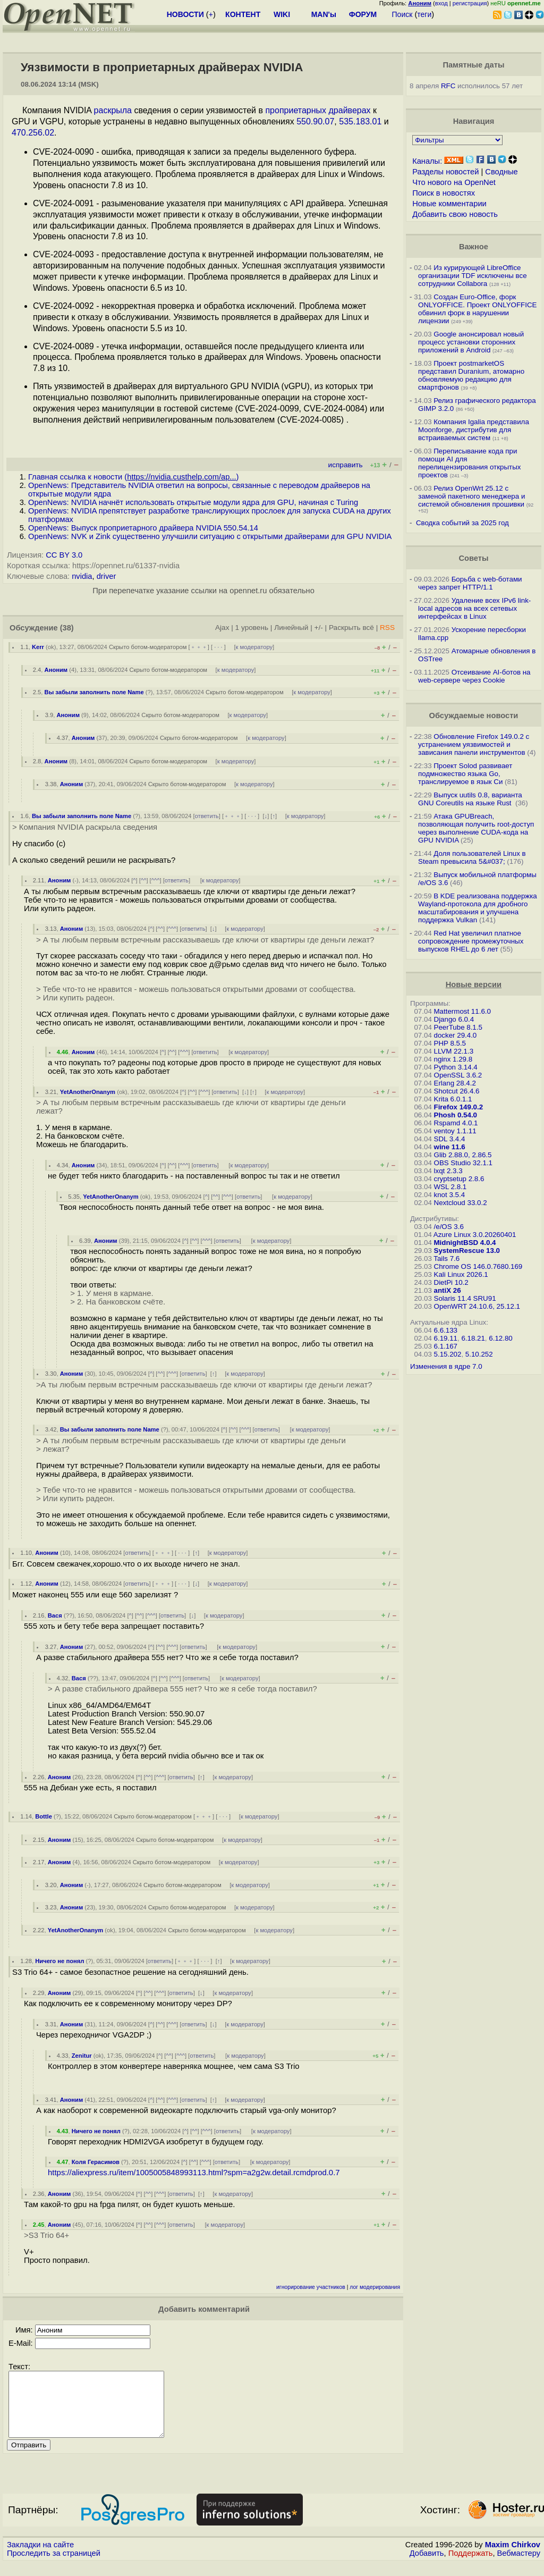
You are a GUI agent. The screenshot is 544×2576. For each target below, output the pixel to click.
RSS (387, 628)
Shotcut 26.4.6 (457, 1091)
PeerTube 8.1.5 (458, 1027)
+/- (318, 628)
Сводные (501, 171)
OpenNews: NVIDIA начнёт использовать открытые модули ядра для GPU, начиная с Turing (193, 502)
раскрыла (113, 110)
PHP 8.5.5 (450, 1043)
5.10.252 (479, 1354)
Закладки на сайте (40, 2557)
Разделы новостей (445, 171)
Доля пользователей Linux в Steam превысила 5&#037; (472, 857)
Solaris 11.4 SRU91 (465, 1298)
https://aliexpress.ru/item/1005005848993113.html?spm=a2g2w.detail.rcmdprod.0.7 (193, 2172)
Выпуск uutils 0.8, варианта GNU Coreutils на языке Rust (470, 799)
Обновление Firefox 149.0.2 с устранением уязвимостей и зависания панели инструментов (473, 744)
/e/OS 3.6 (449, 1227)
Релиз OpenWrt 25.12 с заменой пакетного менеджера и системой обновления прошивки (471, 496)
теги (424, 14)
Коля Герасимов (96, 2162)
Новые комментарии (449, 203)
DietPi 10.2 (451, 1282)
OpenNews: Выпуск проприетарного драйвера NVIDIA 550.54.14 (143, 528)
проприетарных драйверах (317, 110)
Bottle (43, 1816)
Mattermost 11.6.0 (462, 1011)
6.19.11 (445, 1338)
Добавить (427, 2566)
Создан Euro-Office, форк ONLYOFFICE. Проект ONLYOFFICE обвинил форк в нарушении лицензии (477, 309)
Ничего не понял (59, 1961)
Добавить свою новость (455, 214)
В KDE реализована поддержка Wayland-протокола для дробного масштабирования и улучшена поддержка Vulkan (477, 908)
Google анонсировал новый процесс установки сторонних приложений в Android (471, 342)
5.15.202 (448, 1354)
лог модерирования (375, 2287)
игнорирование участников (310, 2287)
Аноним (56, 670)
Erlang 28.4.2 (455, 1083)
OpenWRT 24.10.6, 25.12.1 (477, 1306)
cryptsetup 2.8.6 (459, 1179)
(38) (67, 628)
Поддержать (470, 2566)
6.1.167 (445, 1346)
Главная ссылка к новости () (133, 477)
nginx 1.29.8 (453, 1059)
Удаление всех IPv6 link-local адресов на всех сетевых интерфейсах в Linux (474, 608)
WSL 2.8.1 (450, 1187)
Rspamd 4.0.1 (456, 1123)
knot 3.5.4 (449, 1195)
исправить (345, 465)
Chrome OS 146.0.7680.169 (478, 1266)
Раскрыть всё (351, 628)
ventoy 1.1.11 (455, 1131)
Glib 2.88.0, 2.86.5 (463, 1155)
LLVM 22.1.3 (454, 1051)
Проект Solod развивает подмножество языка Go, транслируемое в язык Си (465, 774)
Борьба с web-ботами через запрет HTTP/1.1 (470, 583)
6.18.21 (472, 1338)
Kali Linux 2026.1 (461, 1274)
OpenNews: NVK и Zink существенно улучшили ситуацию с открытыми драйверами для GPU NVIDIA (210, 536)
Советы (473, 558)
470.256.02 (33, 132)
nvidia (82, 576)
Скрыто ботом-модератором (148, 647)
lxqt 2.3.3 (448, 1171)
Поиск (402, 14)
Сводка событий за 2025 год (462, 523)
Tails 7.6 (447, 1258)
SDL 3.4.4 (449, 1139)
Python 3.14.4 (456, 1067)
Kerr (38, 647)
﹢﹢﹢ (199, 647)
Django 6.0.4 (454, 1019)
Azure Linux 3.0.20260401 (475, 1235)
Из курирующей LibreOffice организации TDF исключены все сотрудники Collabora (472, 276)
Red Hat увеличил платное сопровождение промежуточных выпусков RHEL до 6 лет (470, 941)
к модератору (254, 647)
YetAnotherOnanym (87, 1092)
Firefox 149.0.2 (458, 1107)
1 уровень (251, 628)
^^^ (155, 880)
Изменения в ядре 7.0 (446, 1366)
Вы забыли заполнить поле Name (94, 692)
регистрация (470, 3)
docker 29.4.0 (455, 1035)
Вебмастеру (518, 2566)
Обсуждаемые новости (473, 715)
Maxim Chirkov (512, 2557)
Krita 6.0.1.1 (453, 1099)
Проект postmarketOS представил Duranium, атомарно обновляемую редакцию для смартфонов (471, 375)
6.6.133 (445, 1330)
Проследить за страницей (53, 2566)
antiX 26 (447, 1290)
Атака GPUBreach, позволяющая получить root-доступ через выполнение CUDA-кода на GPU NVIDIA (476, 828)
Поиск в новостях (443, 193)
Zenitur (82, 2055)
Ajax (222, 628)
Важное (473, 246)
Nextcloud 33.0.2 (460, 1203)
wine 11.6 (449, 1147)
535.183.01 (360, 121)
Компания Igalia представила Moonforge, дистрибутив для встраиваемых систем (473, 430)
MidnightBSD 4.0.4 (465, 1243)
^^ (144, 880)
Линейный (291, 628)
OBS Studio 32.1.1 (463, 1163)
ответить (207, 816)
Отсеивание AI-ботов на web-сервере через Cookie (474, 676)
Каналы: (427, 161)
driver (106, 576)
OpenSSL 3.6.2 (458, 1075)
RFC (448, 86)
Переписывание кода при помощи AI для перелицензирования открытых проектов (469, 463)
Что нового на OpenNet (454, 182)
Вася (55, 1615)
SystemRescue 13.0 (467, 1251)
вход (441, 3)
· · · (218, 647)
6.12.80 (500, 1338)
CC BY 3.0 (64, 555)
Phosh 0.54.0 (456, 1115)
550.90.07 (315, 121)
